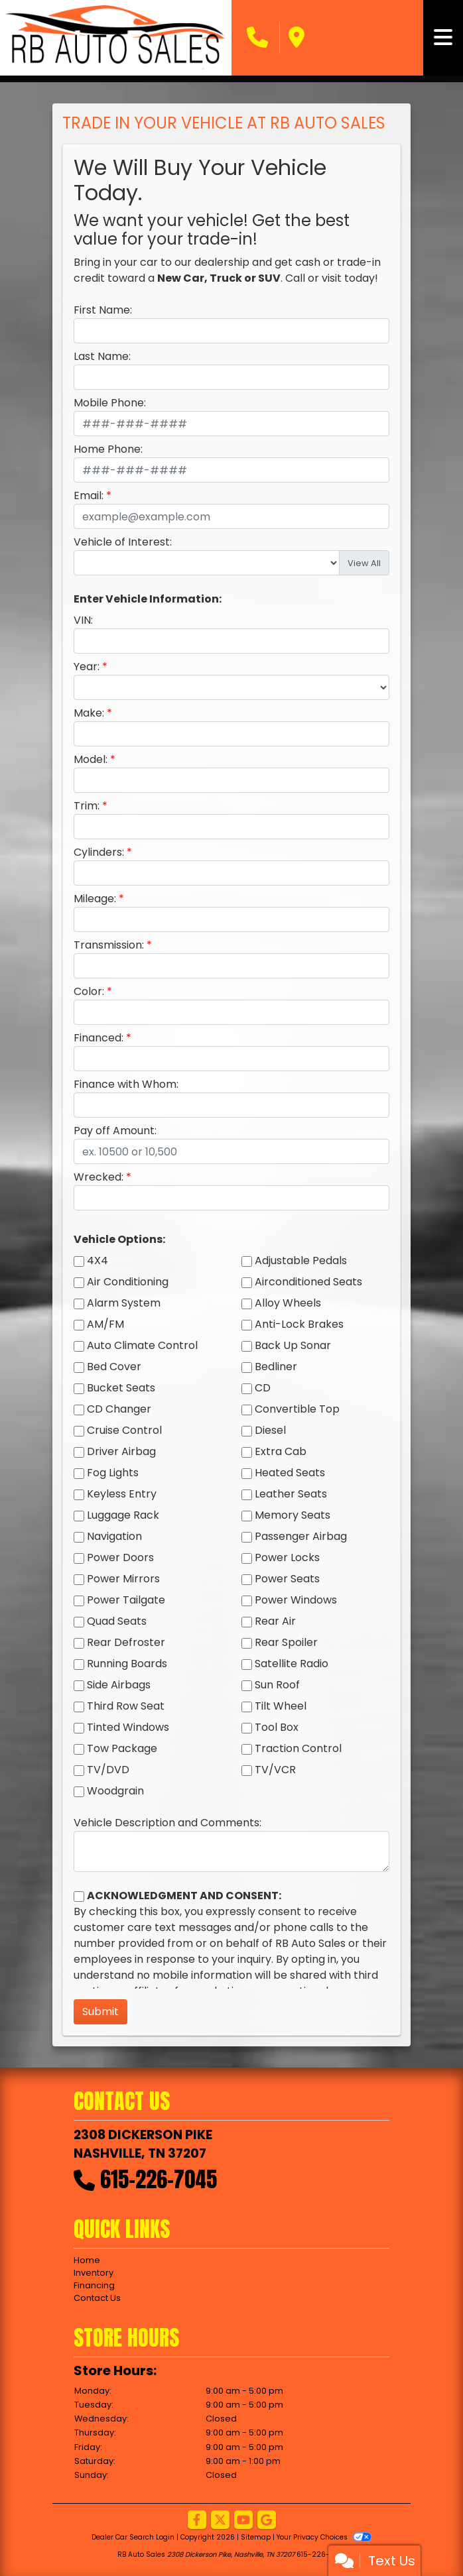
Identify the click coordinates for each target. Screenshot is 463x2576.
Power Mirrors (123, 1578)
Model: (90, 759)
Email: (88, 495)
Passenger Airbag (301, 1536)
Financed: (98, 1037)
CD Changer (119, 1409)
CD (263, 1387)
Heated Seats (290, 1472)
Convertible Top (297, 1409)
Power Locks (287, 1557)
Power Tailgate (126, 1600)
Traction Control (298, 1748)
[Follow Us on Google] (266, 2520)
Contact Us (97, 2298)
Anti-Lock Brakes (299, 1324)
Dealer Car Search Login (133, 2537)
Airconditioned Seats (308, 1281)
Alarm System (124, 1303)
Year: (86, 666)
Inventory (93, 2272)
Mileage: (95, 898)
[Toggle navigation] (443, 38)
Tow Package (122, 1748)
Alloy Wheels (288, 1303)
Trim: (86, 805)
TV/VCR (275, 1769)
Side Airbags (119, 1684)
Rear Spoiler (286, 1642)
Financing (94, 2285)
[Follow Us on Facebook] (197, 2520)
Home (87, 2260)
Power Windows (296, 1600)
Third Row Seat (126, 1706)
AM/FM (105, 1324)
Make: (89, 713)
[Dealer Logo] (115, 37)
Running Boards (127, 1663)
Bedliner (276, 1366)
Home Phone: (108, 449)
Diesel (270, 1430)
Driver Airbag (121, 1451)
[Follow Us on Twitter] (220, 2520)
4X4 (97, 1260)
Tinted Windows (128, 1727)
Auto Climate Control (142, 1345)
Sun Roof (277, 1684)
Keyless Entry (122, 1493)
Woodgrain (115, 1790)
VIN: (83, 620)
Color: (89, 991)
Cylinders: (99, 852)
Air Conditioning (127, 1281)
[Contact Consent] (79, 1896)
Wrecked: (98, 1177)
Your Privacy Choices (324, 2537)
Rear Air (275, 1621)
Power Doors (120, 1557)
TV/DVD (108, 1769)
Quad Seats (117, 1621)
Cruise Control (124, 1430)
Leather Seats (291, 1493)
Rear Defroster (126, 1642)
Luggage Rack (123, 1515)
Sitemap (256, 2537)
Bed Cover (114, 1366)
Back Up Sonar (293, 1345)
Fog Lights (113, 1472)
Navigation (114, 1536)
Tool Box (276, 1727)
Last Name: (102, 356)
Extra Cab (280, 1451)
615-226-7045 (158, 2179)
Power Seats (287, 1578)
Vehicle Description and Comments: (167, 1822)
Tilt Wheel (280, 1706)
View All (364, 563)
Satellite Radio (291, 1663)
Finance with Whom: (126, 1084)
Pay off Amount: (115, 1130)
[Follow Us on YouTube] (243, 2520)
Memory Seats (292, 1515)
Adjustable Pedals (301, 1260)
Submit (100, 2011)
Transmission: (109, 945)
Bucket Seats (121, 1387)
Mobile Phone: (110, 402)
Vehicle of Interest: (123, 542)
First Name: (103, 310)
